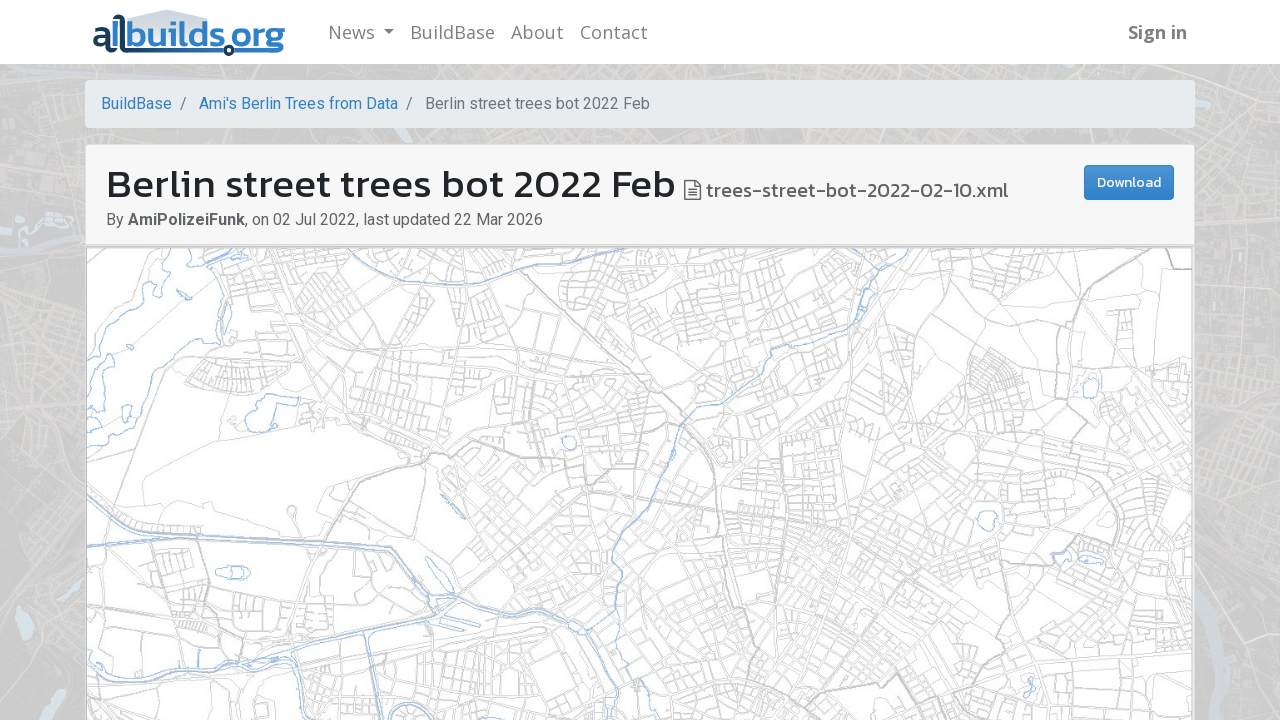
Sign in (1157, 32)
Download (1129, 182)
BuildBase (136, 103)
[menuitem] (452, 32)
